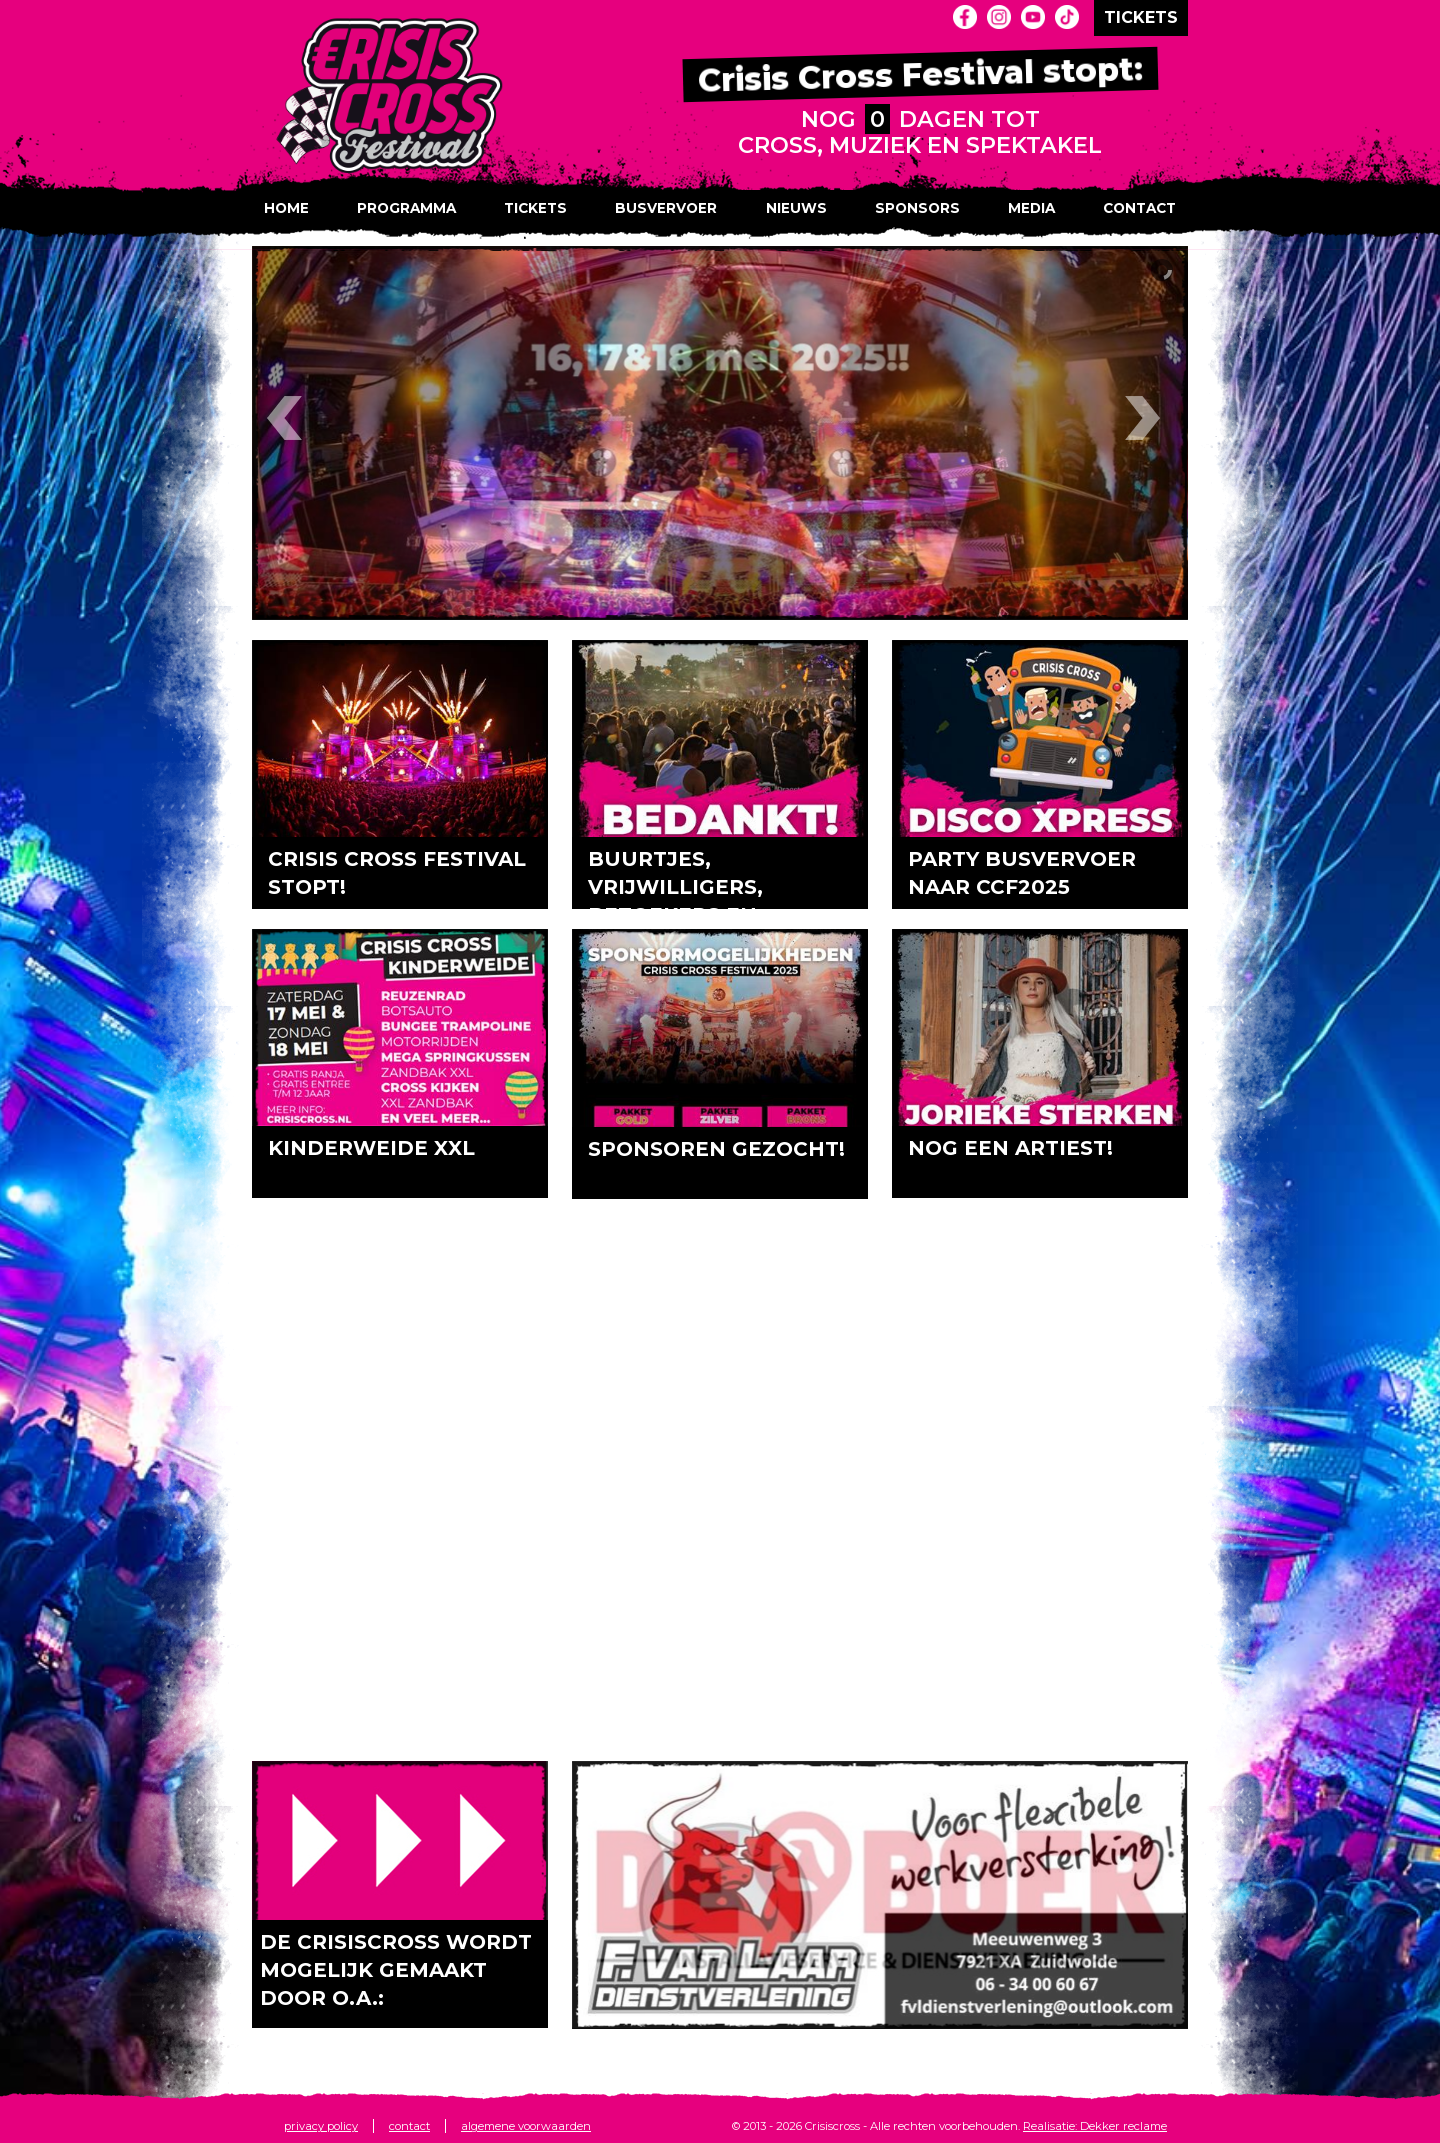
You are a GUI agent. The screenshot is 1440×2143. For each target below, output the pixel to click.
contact (409, 2126)
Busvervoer (666, 208)
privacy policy (321, 2126)
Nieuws (796, 208)
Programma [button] (406, 208)
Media (1031, 208)
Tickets (535, 208)
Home (286, 208)
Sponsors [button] (917, 208)
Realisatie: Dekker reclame (1095, 2126)
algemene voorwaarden (526, 2126)
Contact (1139, 208)
